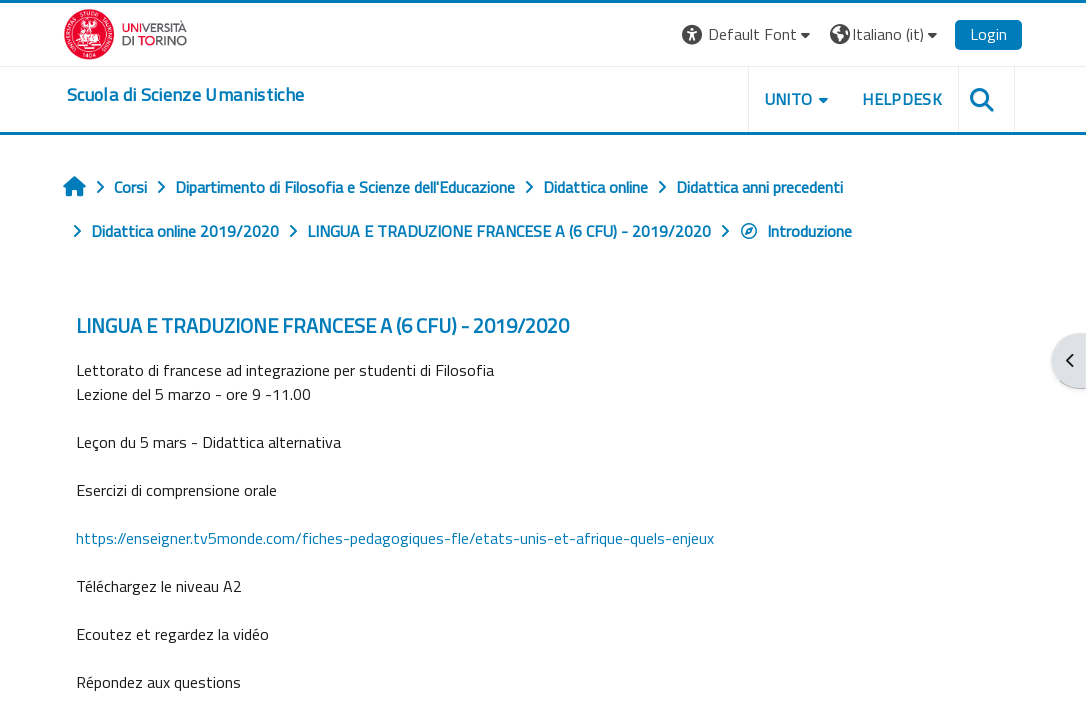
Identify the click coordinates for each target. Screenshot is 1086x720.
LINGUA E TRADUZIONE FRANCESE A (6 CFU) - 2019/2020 (322, 325)
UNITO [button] (789, 99)
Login (988, 34)
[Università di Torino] (125, 32)
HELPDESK (902, 99)
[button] (748, 34)
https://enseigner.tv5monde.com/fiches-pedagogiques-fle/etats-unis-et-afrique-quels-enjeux (395, 538)
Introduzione (795, 231)
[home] (185, 95)
